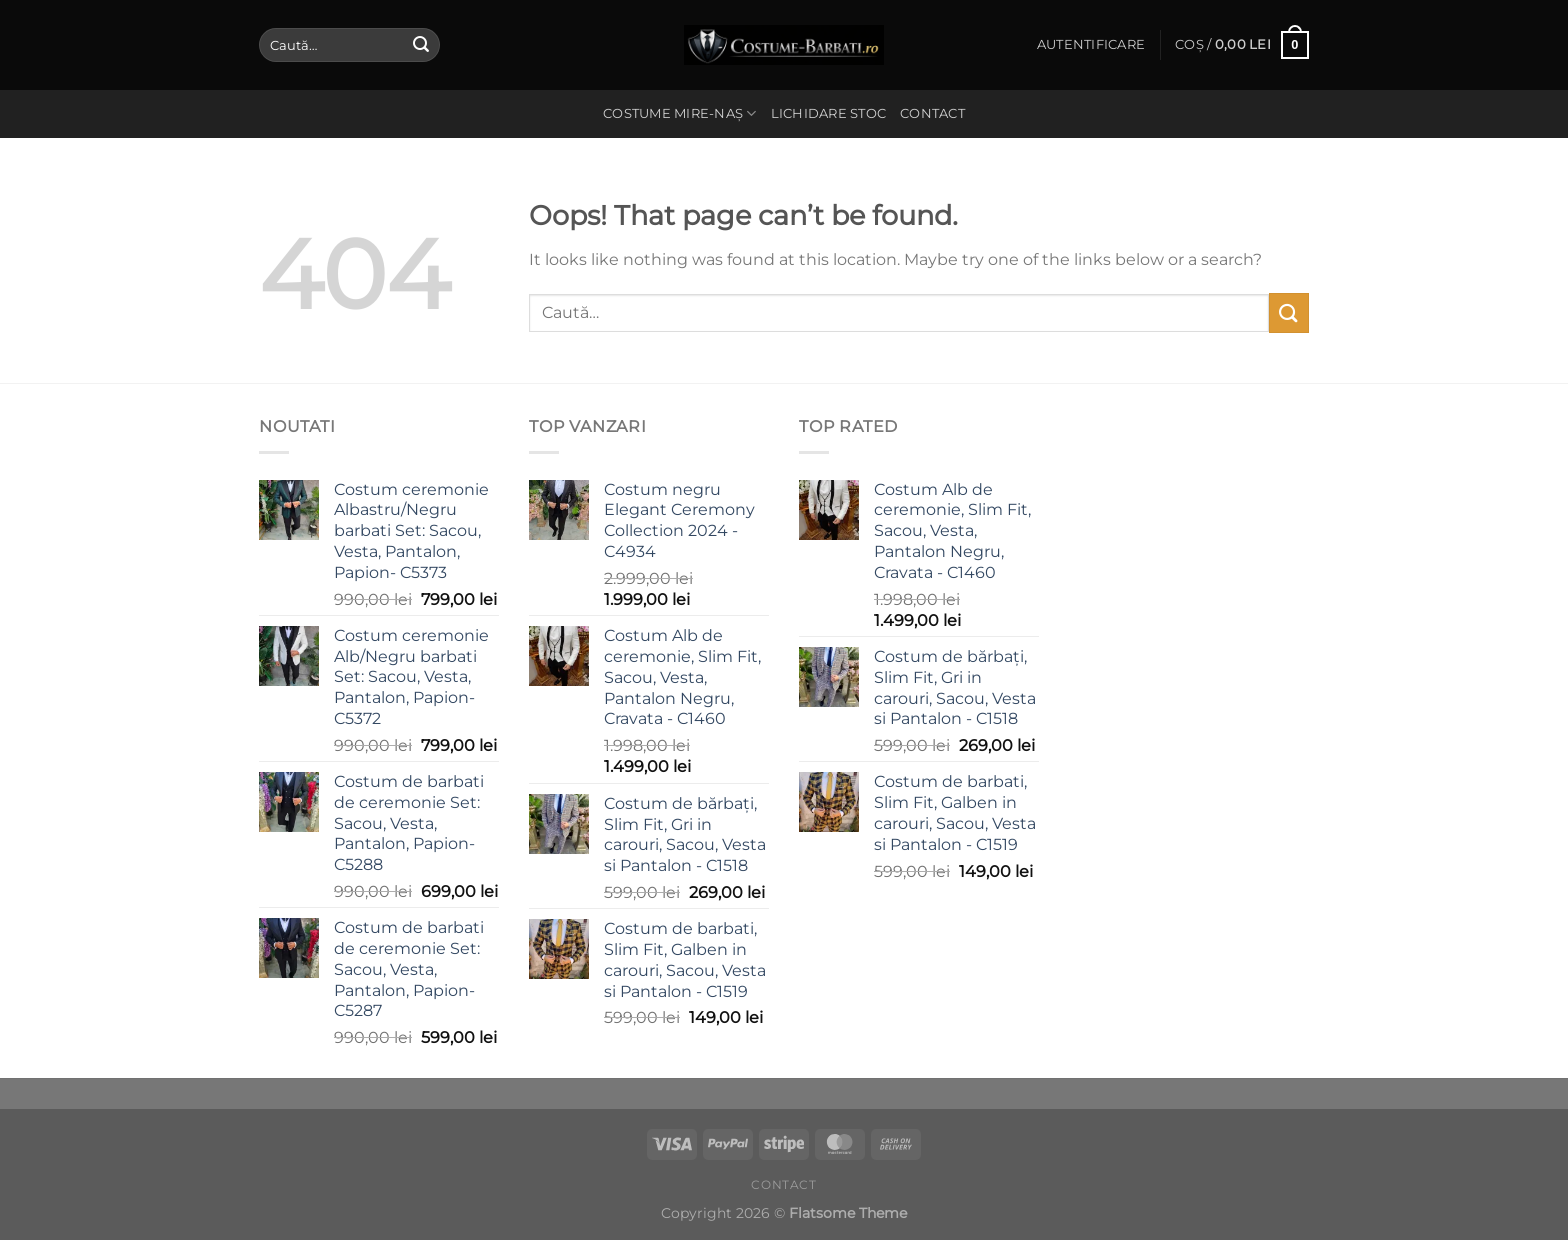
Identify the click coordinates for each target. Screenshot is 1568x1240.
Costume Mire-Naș (680, 113)
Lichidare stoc (829, 113)
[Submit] (421, 45)
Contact (932, 113)
